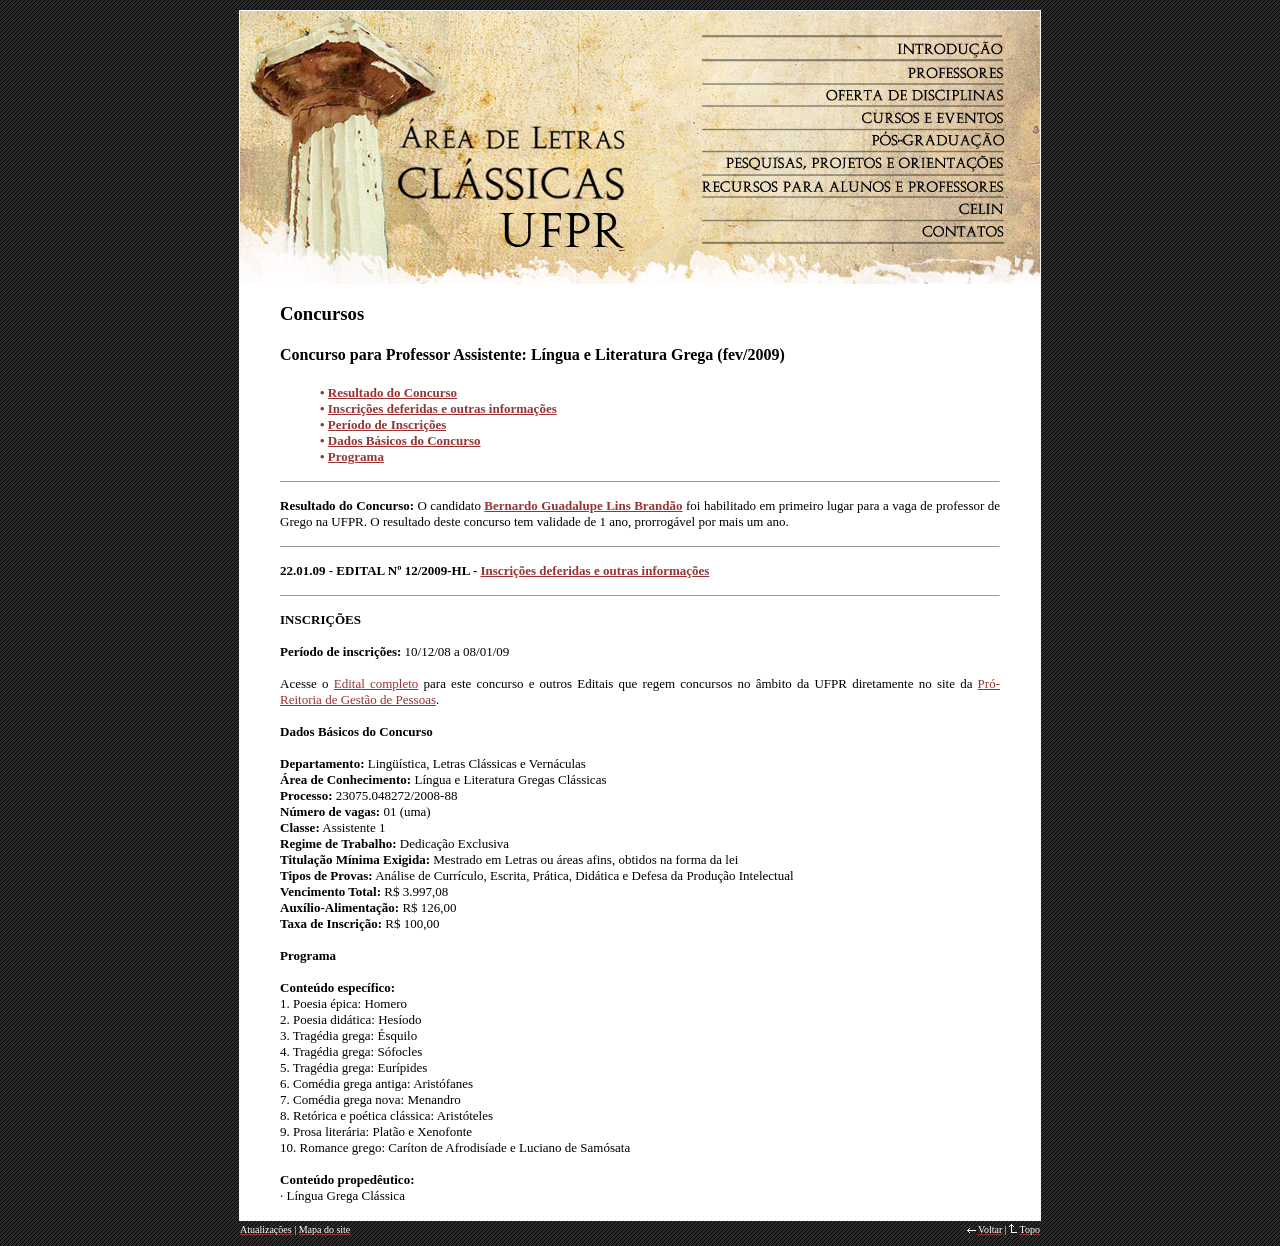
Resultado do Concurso (392, 392)
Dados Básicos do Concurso (404, 440)
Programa (356, 456)
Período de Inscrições (387, 424)
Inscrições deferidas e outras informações (442, 408)
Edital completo (376, 683)
